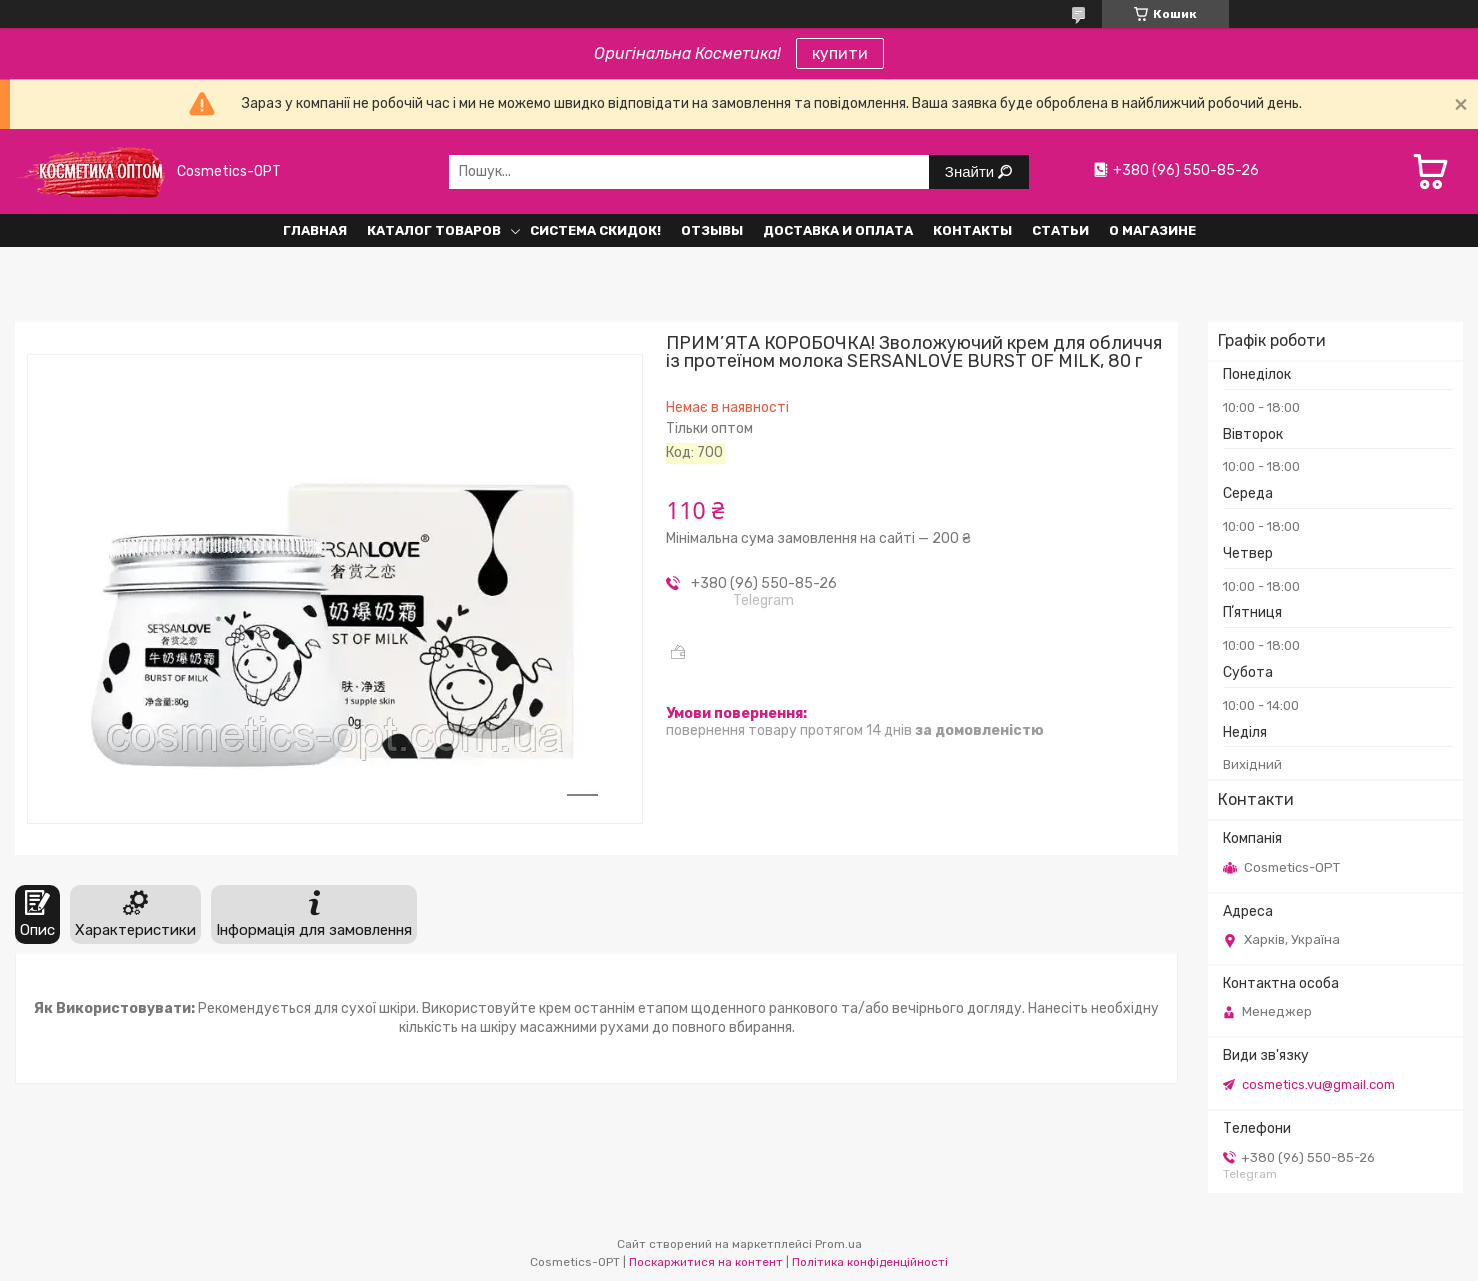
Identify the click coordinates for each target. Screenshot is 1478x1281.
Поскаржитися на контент (706, 1262)
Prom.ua (838, 1244)
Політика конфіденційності (870, 1262)
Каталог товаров (434, 230)
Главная (315, 230)
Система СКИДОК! (595, 230)
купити (840, 53)
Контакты (972, 230)
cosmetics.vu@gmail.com (1318, 1084)
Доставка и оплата (838, 230)
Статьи (1060, 230)
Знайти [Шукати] (971, 171)
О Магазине (1152, 230)
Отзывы (712, 230)
